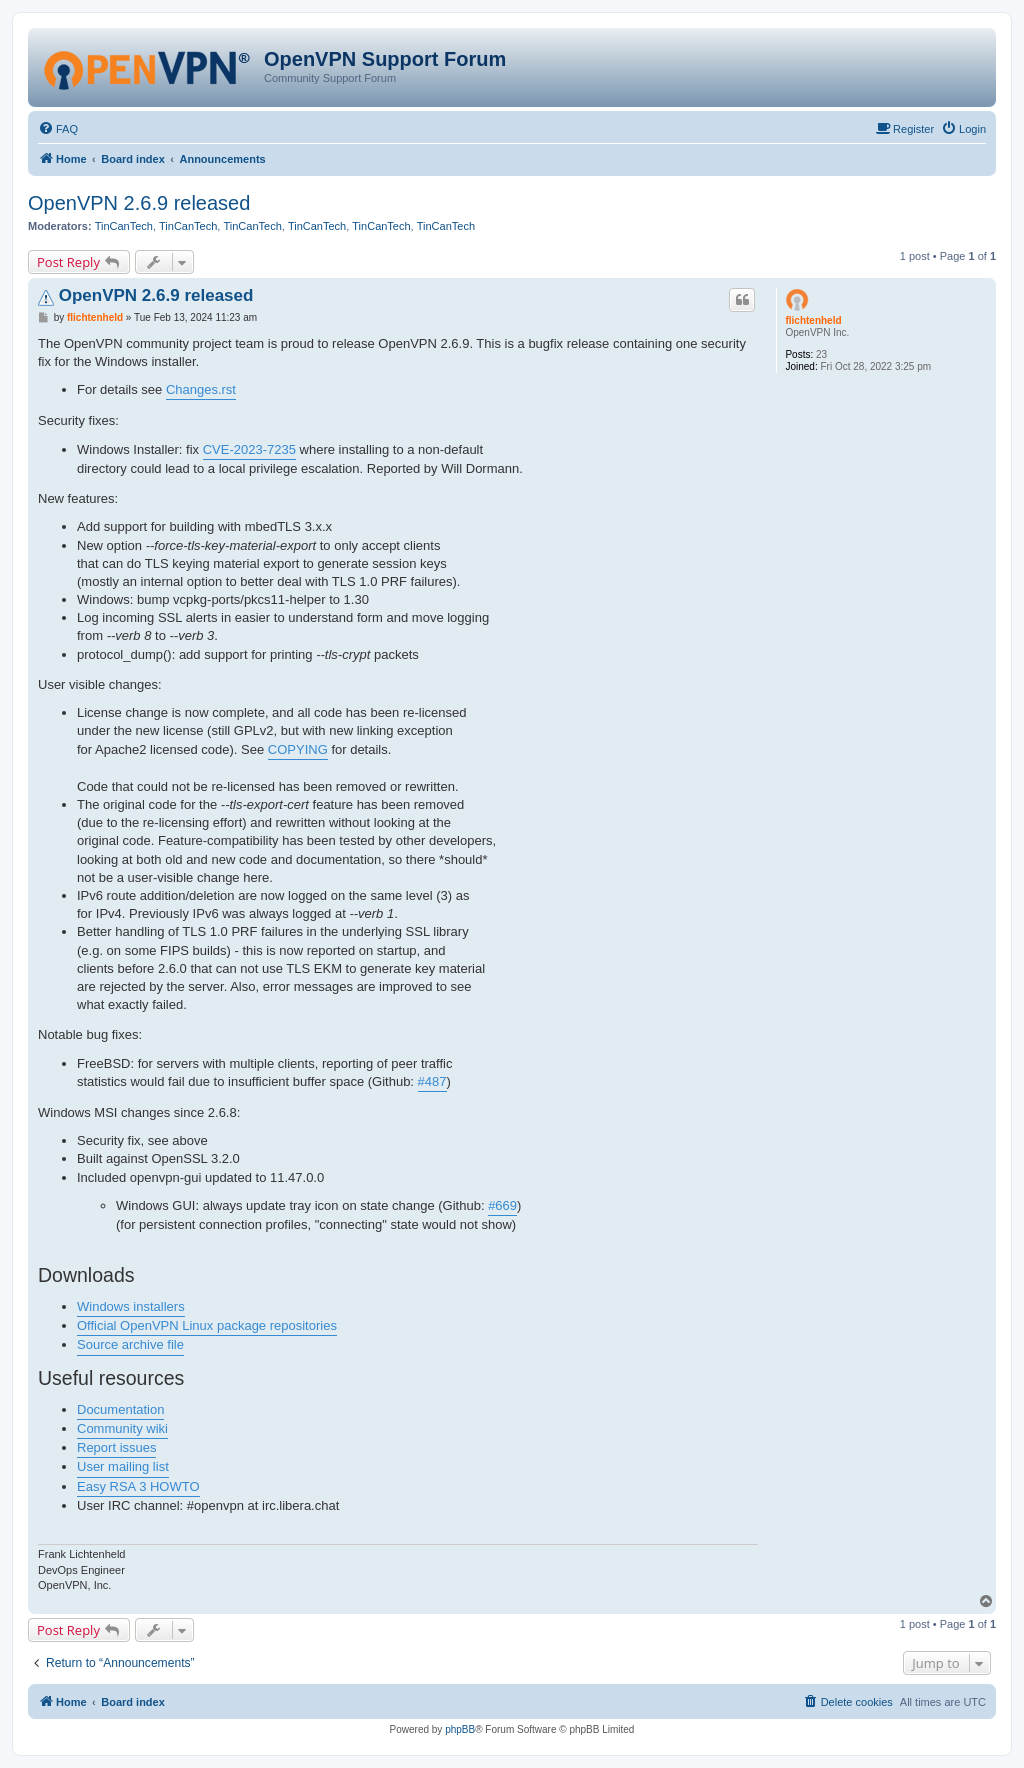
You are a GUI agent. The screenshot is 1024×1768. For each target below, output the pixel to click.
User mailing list (123, 1466)
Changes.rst (201, 389)
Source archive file (130, 1344)
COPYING (298, 749)
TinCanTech (124, 226)
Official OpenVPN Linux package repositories (207, 1325)
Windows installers (131, 1306)
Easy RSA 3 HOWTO (138, 1486)
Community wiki (122, 1428)
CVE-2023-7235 (249, 449)
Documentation (120, 1409)
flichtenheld (813, 320)
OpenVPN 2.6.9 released (139, 203)
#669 (502, 1205)
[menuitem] (58, 129)
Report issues (116, 1447)
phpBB (460, 1729)
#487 (432, 1081)
